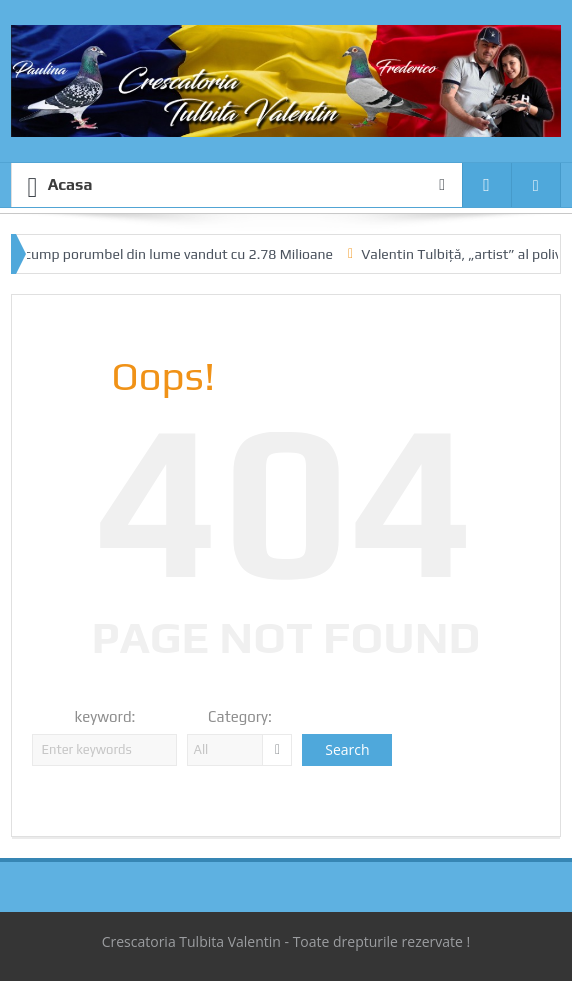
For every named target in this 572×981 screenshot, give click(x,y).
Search (347, 749)
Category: (240, 716)
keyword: (105, 716)
